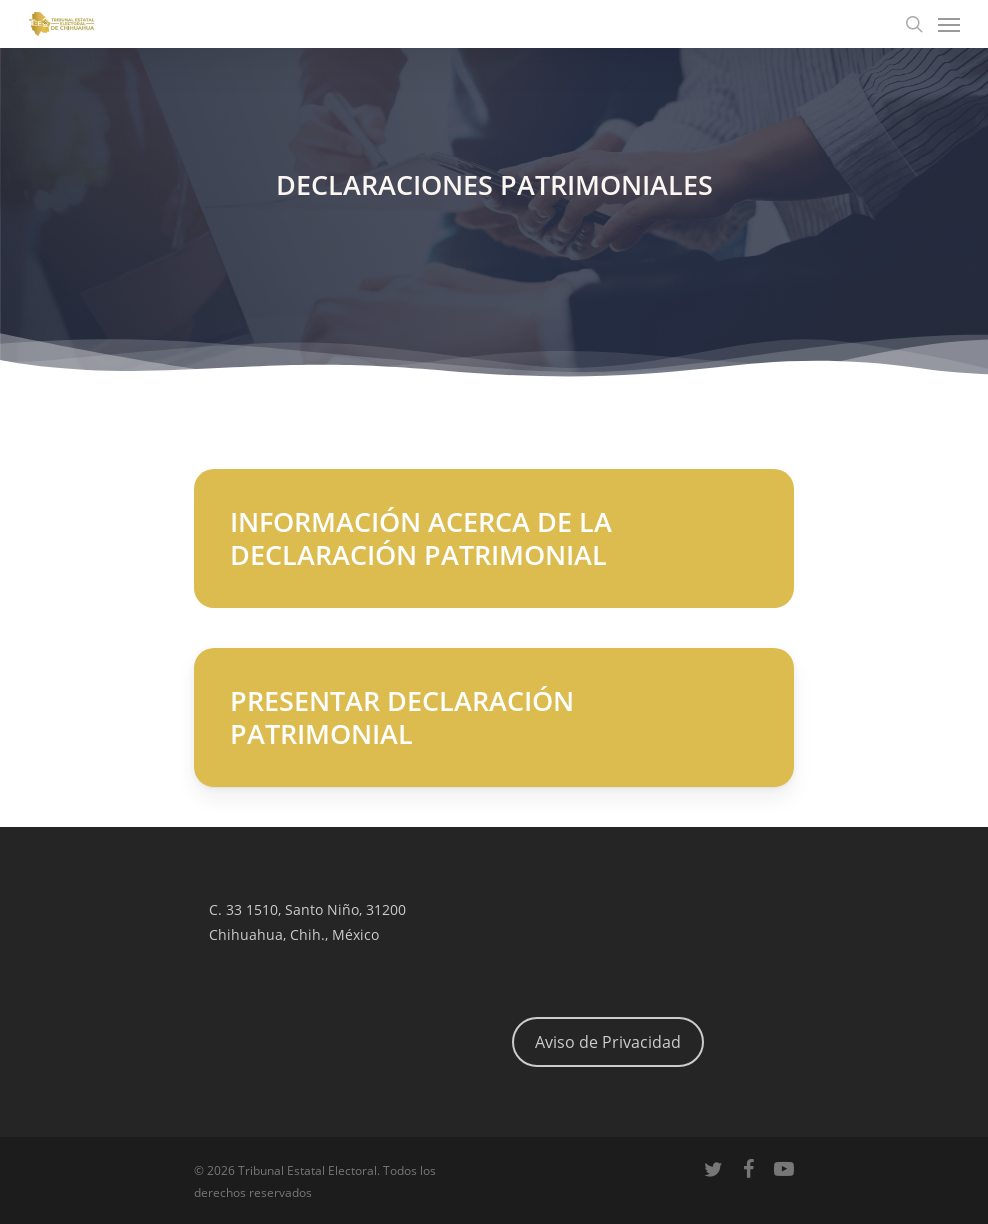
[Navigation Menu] (949, 24)
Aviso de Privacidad (608, 1042)
